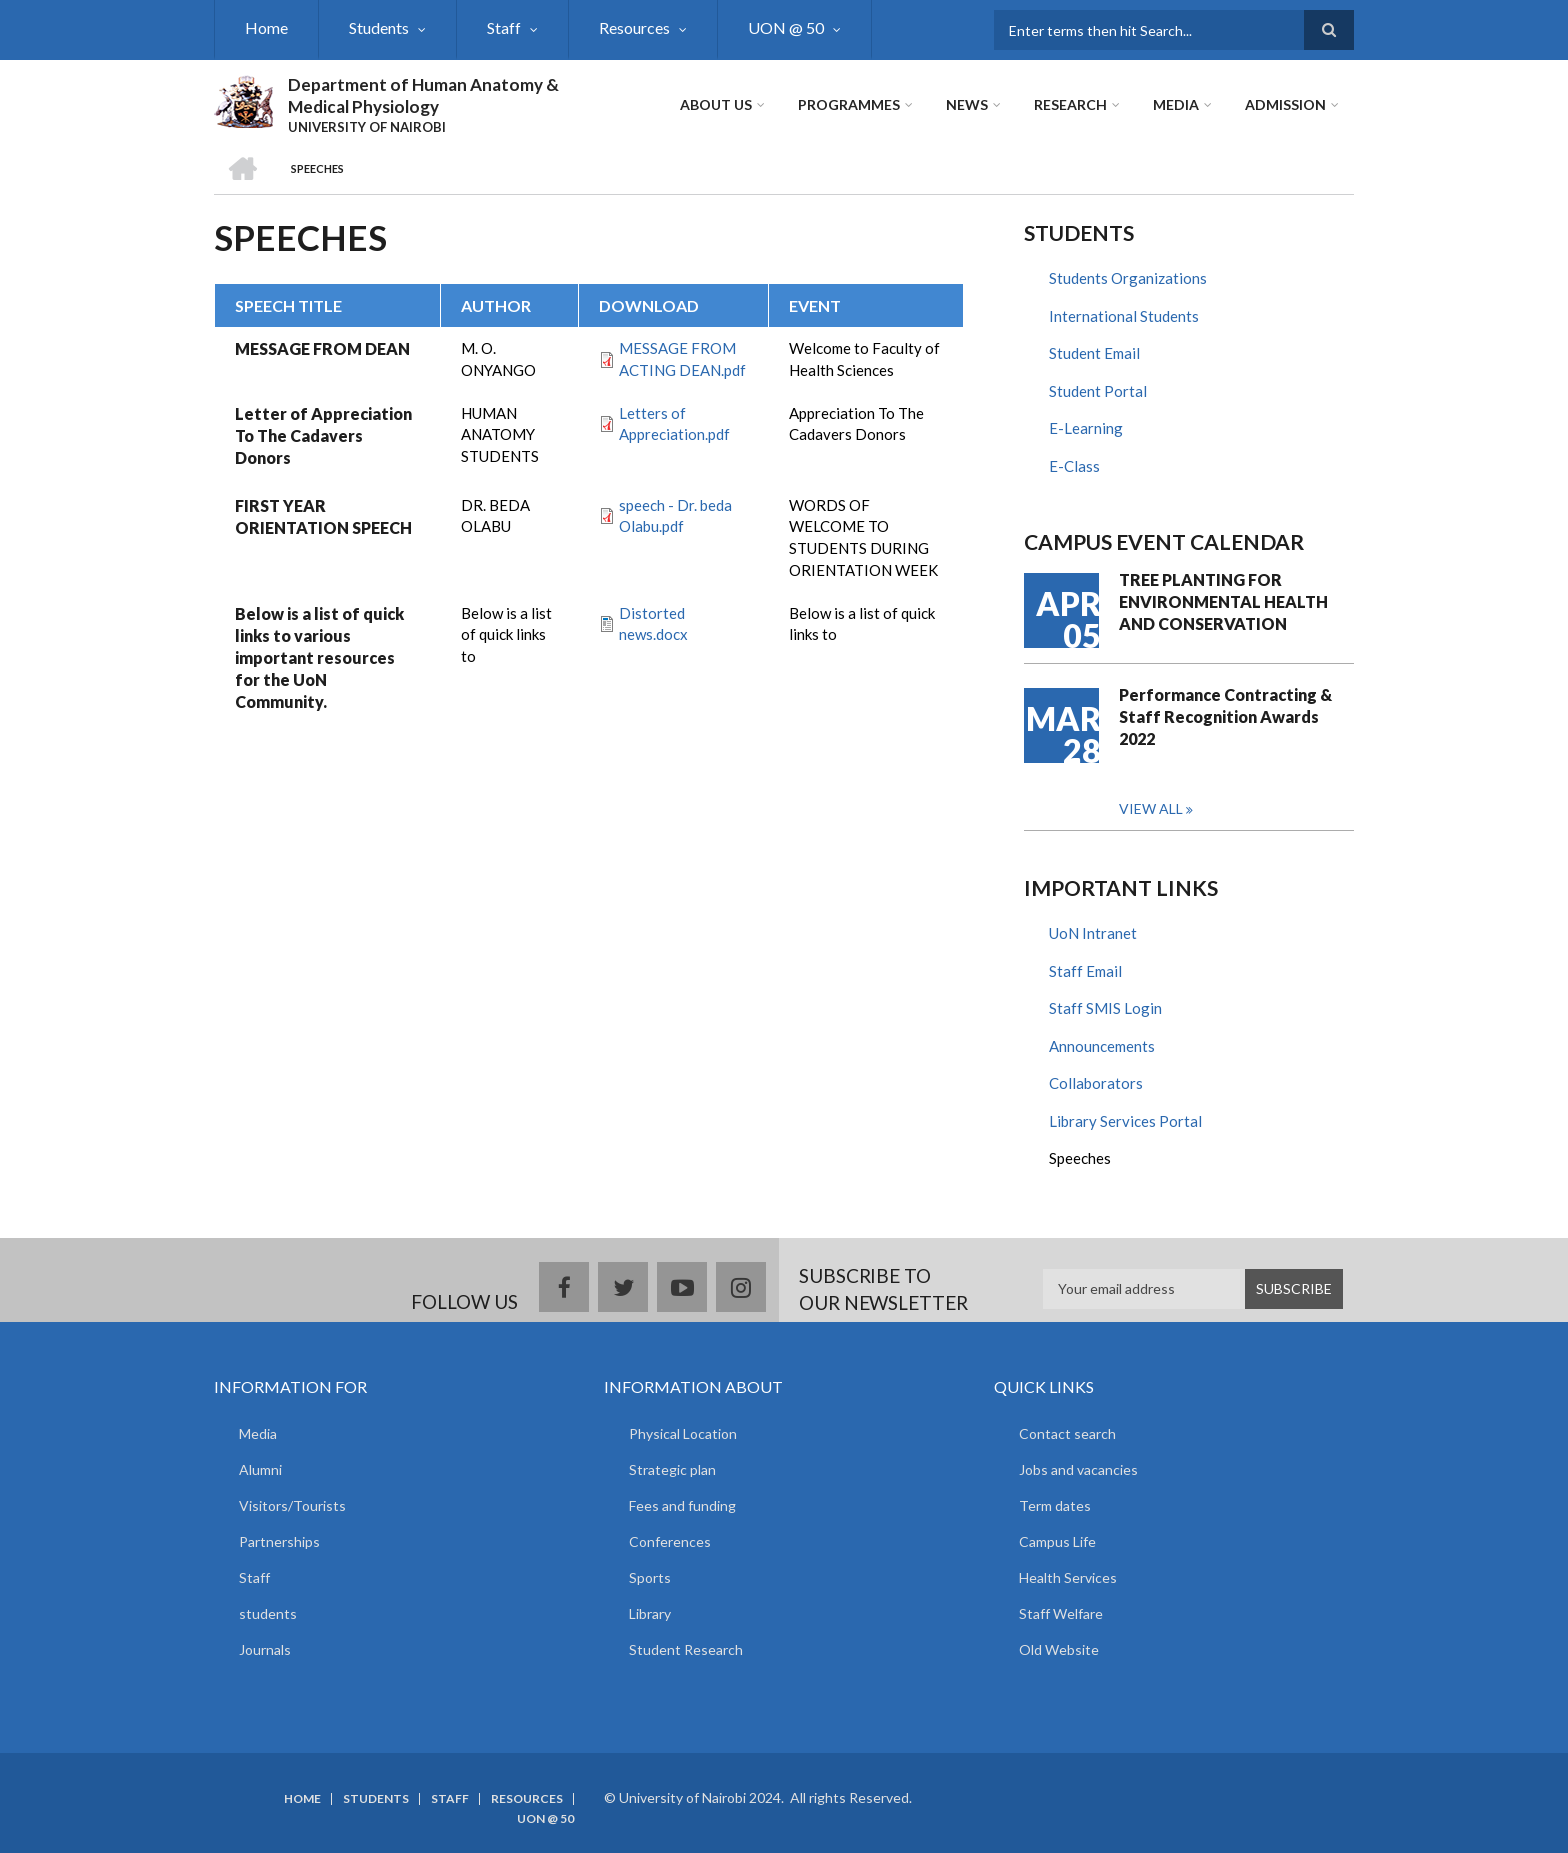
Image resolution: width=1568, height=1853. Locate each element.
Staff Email (1085, 971)
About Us (716, 104)
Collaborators (1096, 1083)
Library (650, 1613)
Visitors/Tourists (292, 1505)
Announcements (1102, 1046)
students (268, 1613)
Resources (634, 27)
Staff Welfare (1061, 1613)
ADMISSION (1285, 104)
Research (1070, 104)
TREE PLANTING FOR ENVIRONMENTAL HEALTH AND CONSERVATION (1223, 601)
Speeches (1080, 1158)
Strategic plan (672, 1469)
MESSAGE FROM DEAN (322, 348)
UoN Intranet (1093, 933)
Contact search (1067, 1433)
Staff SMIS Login (1105, 1008)
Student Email (1094, 353)
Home (266, 27)
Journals (265, 1649)
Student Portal (1098, 391)
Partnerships (279, 1541)
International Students (1124, 316)
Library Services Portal (1125, 1121)
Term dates (1055, 1505)
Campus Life (1057, 1541)
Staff (504, 27)
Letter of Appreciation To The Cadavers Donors (323, 435)
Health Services (1068, 1577)
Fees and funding (682, 1505)
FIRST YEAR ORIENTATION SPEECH (323, 516)
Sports (650, 1577)
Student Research (686, 1649)
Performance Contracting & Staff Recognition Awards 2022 (1225, 716)
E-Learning (1086, 428)
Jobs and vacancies (1078, 1469)
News (967, 104)
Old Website (1059, 1649)
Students (379, 27)
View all (1151, 808)
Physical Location (683, 1433)
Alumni (260, 1469)
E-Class (1074, 466)
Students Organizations (1128, 278)
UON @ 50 (786, 27)
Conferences (670, 1541)
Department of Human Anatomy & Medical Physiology (423, 95)
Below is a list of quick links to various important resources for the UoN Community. (319, 657)
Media (1176, 104)
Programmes (849, 104)
